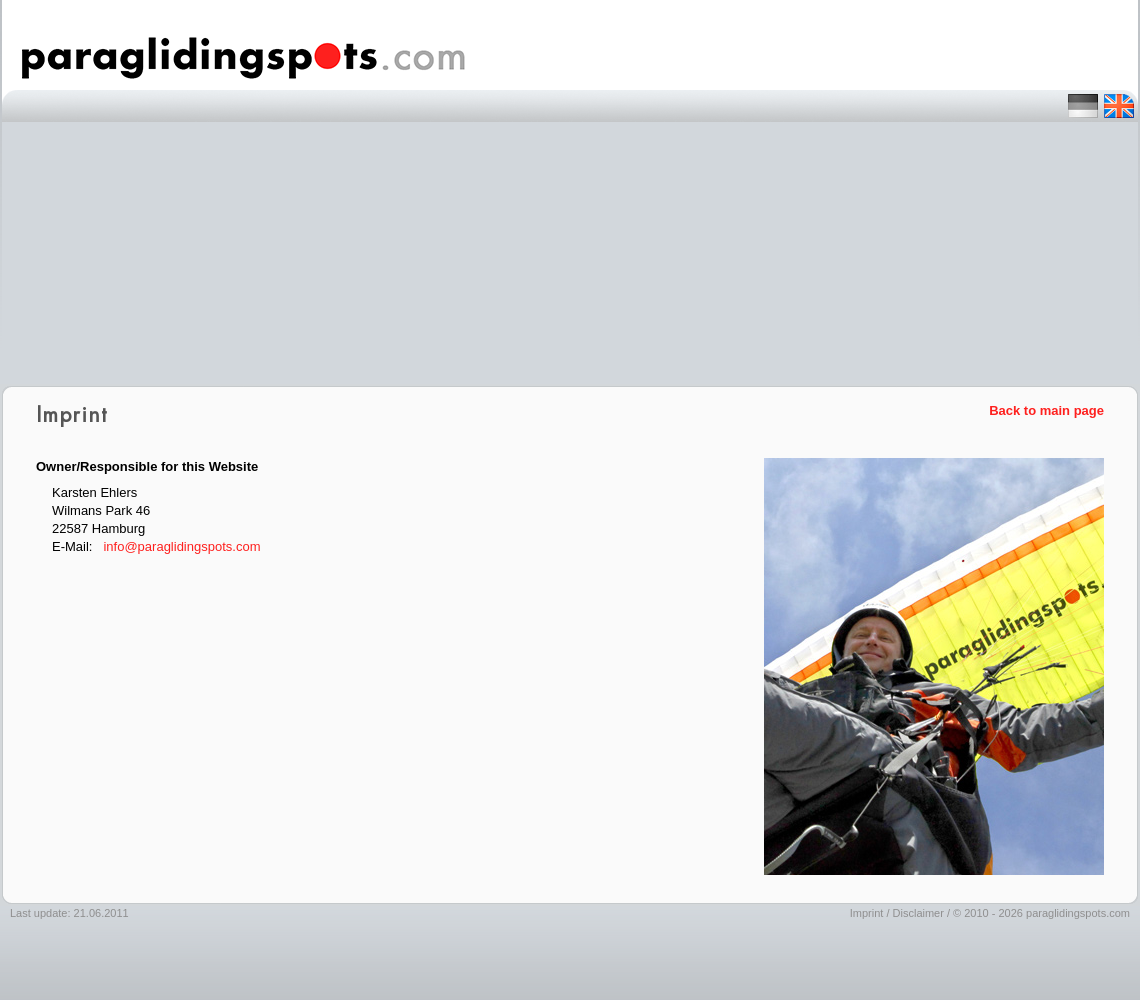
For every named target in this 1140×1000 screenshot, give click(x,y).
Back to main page (1046, 410)
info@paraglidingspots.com (181, 546)
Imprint (867, 913)
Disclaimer (918, 913)
